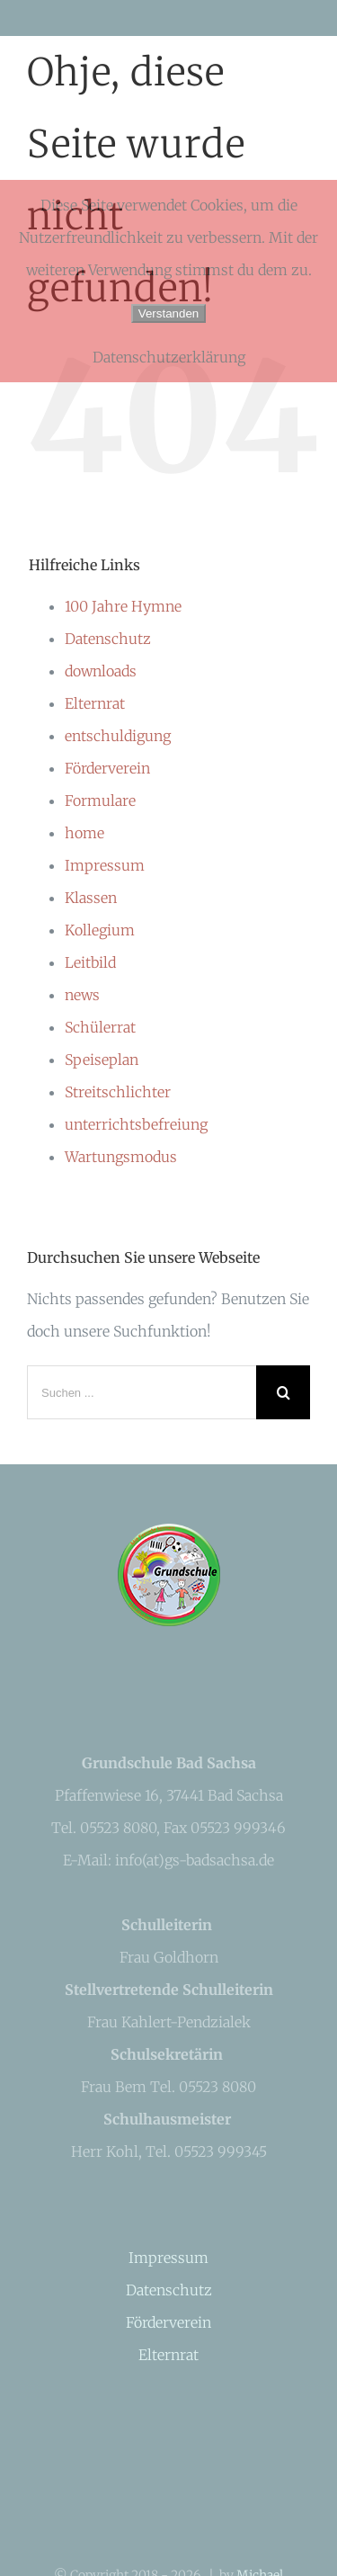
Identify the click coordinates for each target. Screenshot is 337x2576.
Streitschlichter (118, 1092)
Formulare (100, 800)
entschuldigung (118, 736)
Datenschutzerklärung (169, 357)
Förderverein (107, 768)
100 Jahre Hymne (123, 606)
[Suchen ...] (141, 1392)
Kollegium (100, 930)
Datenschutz (108, 639)
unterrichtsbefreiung (136, 1124)
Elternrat (95, 703)
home (84, 833)
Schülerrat (100, 1027)
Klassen (91, 898)
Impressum (105, 865)
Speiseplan (101, 1060)
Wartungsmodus (121, 1157)
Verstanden (168, 313)
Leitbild (90, 962)
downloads (101, 671)
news (82, 995)
